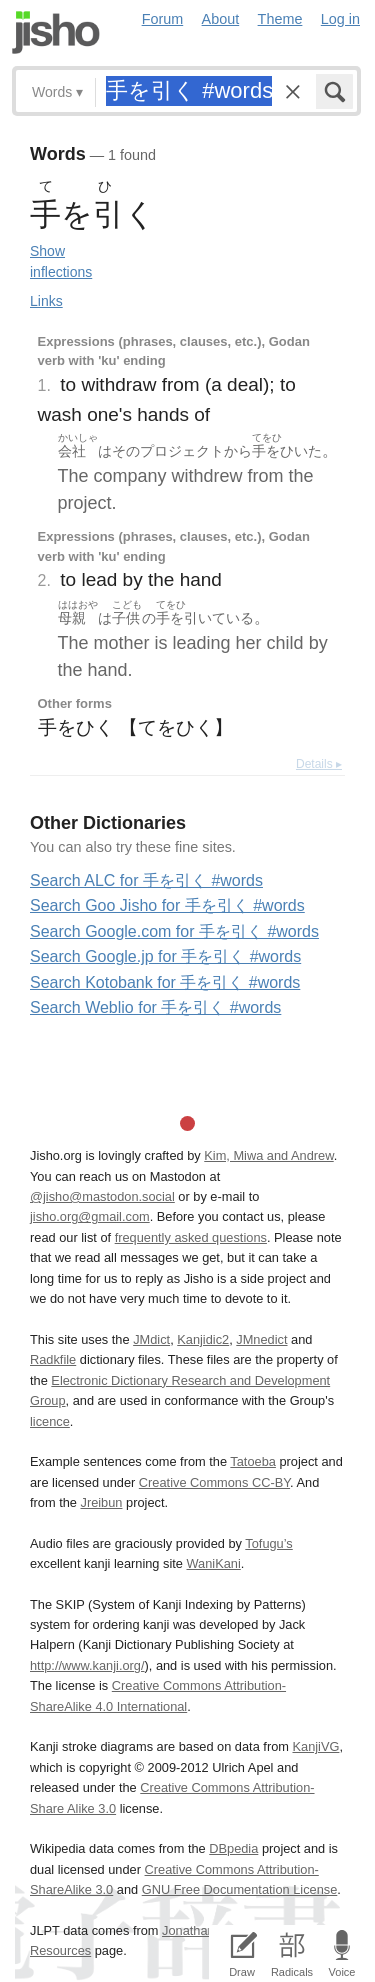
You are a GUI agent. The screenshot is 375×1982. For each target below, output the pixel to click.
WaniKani (214, 1563)
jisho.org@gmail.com (90, 1216)
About (221, 19)
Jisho (56, 32)
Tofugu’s (268, 1543)
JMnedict (261, 1339)
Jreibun (102, 1502)
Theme (280, 19)
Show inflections (61, 261)
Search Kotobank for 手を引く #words (165, 982)
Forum (163, 19)
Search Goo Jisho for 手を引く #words (167, 905)
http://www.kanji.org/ (87, 1665)
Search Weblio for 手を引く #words (155, 1007)
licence (50, 1421)
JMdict (151, 1339)
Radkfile (53, 1359)
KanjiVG (315, 1746)
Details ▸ (319, 764)
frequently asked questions (191, 1237)
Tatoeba (253, 1461)
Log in (340, 19)
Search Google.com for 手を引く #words (174, 931)
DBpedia (233, 1848)
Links (46, 301)
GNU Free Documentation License (240, 1889)
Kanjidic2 (203, 1339)
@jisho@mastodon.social (102, 1196)
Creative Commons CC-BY (214, 1482)
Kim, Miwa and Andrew (268, 1155)
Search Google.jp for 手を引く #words (165, 956)
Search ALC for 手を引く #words (146, 880)
